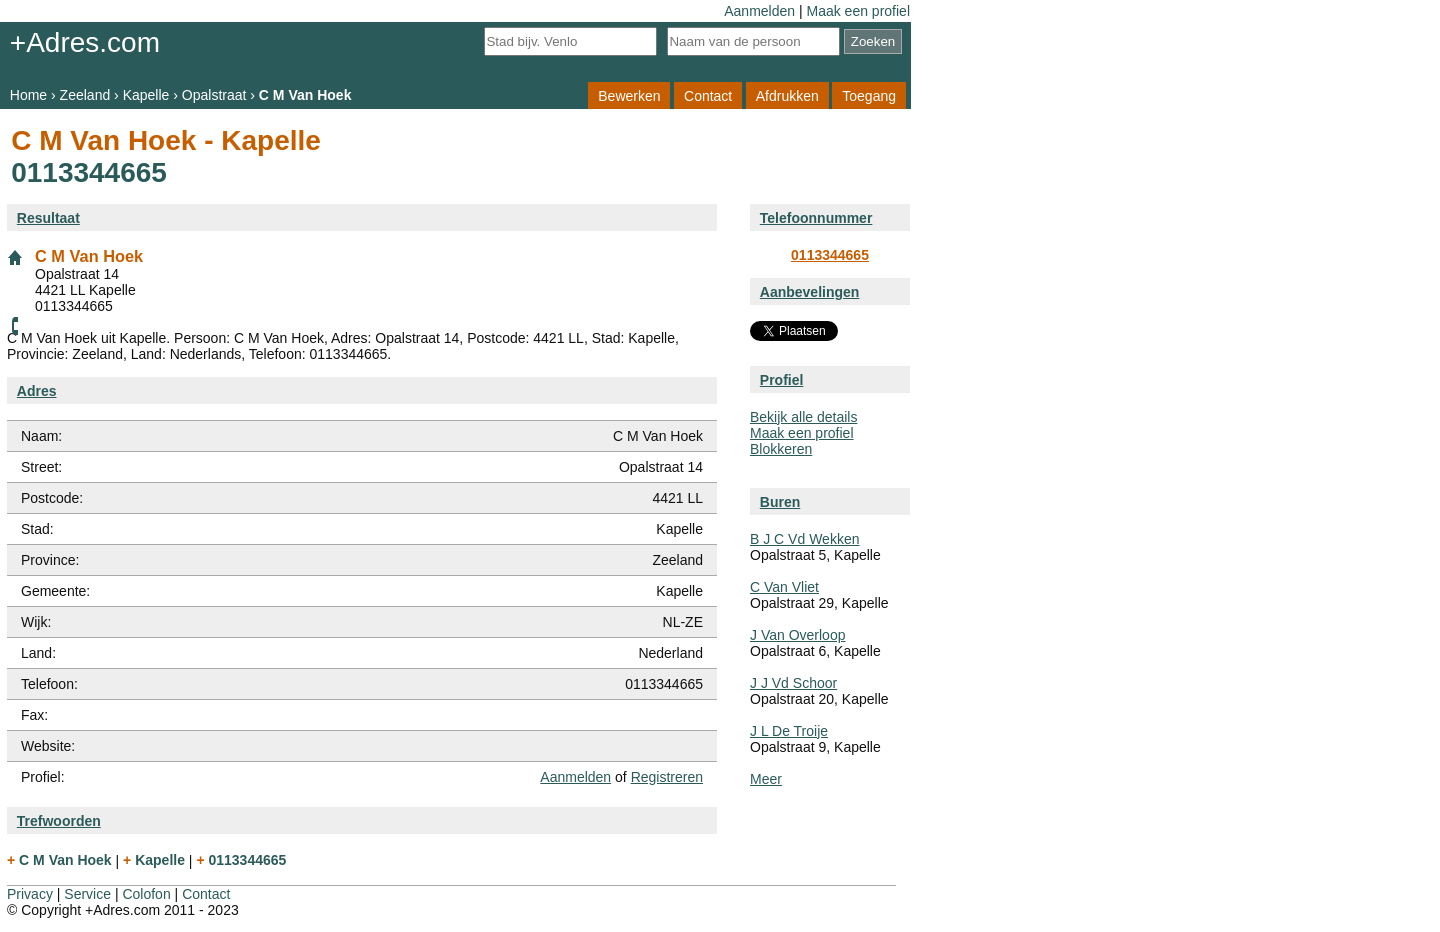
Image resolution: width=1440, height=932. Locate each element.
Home (28, 95)
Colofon (146, 894)
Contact (708, 95)
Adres (37, 391)
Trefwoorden (59, 821)
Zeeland (85, 95)
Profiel (782, 380)
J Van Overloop (797, 635)
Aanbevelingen (810, 292)
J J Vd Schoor (793, 683)
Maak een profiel (858, 11)
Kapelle (146, 95)
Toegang (869, 95)
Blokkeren (781, 449)
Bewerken (629, 95)
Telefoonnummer (816, 218)
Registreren (667, 777)
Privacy (30, 894)
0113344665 (830, 255)
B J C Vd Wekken (804, 539)
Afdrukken (787, 95)
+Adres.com (85, 42)
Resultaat (48, 218)
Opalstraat (214, 95)
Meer (766, 779)
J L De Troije (789, 731)
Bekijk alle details (803, 417)
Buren (780, 502)
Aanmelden (759, 11)
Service (87, 894)
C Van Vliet (784, 587)
